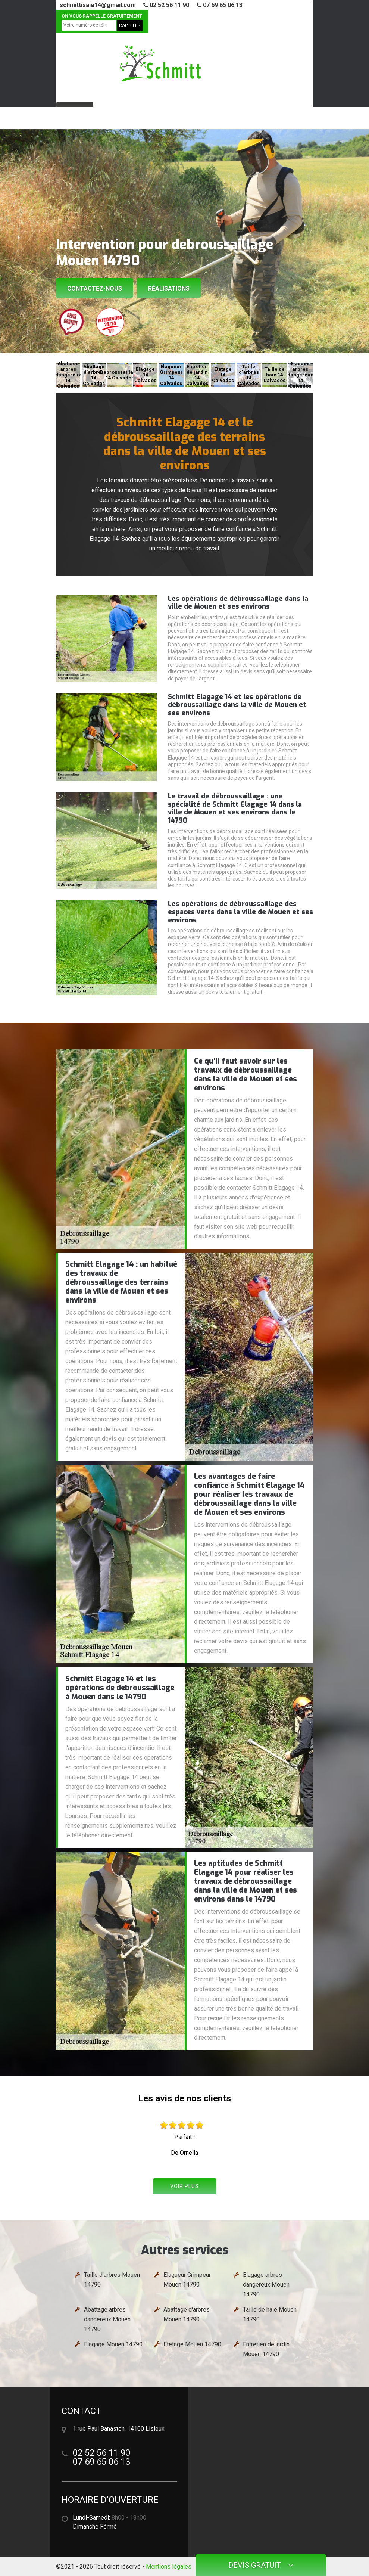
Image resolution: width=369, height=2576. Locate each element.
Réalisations (169, 288)
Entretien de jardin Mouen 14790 (266, 2349)
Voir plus (184, 2186)
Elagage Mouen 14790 (113, 2344)
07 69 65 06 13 (220, 5)
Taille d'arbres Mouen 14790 (112, 2279)
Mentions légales (168, 2566)
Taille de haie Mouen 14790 (270, 2314)
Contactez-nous (94, 288)
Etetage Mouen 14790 (192, 2344)
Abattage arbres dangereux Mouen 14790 (107, 2319)
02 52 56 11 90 (166, 5)
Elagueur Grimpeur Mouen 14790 (187, 2279)
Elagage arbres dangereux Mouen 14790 (266, 2284)
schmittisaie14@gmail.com (98, 5)
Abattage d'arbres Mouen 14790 (186, 2314)
